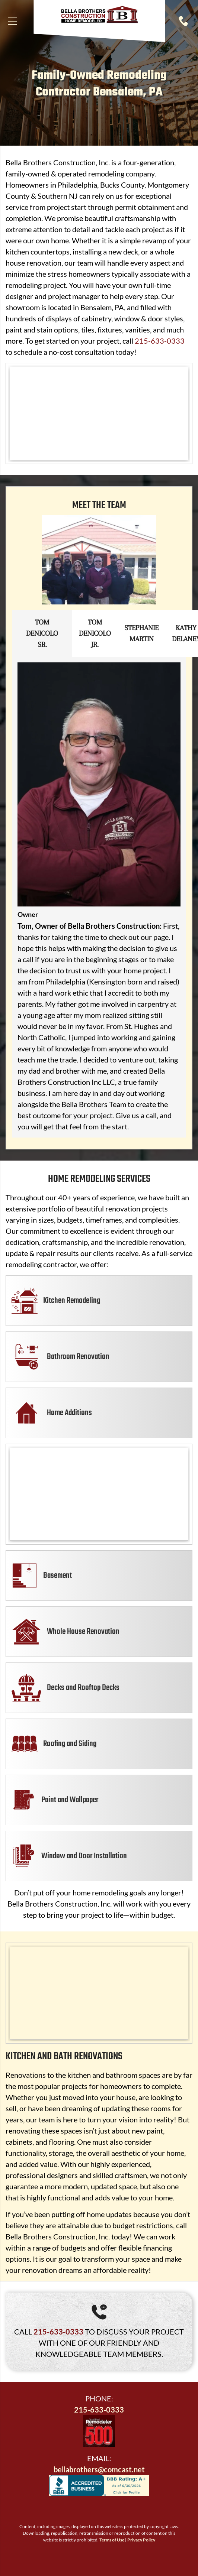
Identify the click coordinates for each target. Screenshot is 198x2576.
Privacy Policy (141, 2540)
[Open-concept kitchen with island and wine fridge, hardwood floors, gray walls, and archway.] (99, 1494)
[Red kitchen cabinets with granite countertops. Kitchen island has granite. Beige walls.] (99, 1993)
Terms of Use (111, 2540)
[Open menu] (12, 21)
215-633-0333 (160, 340)
